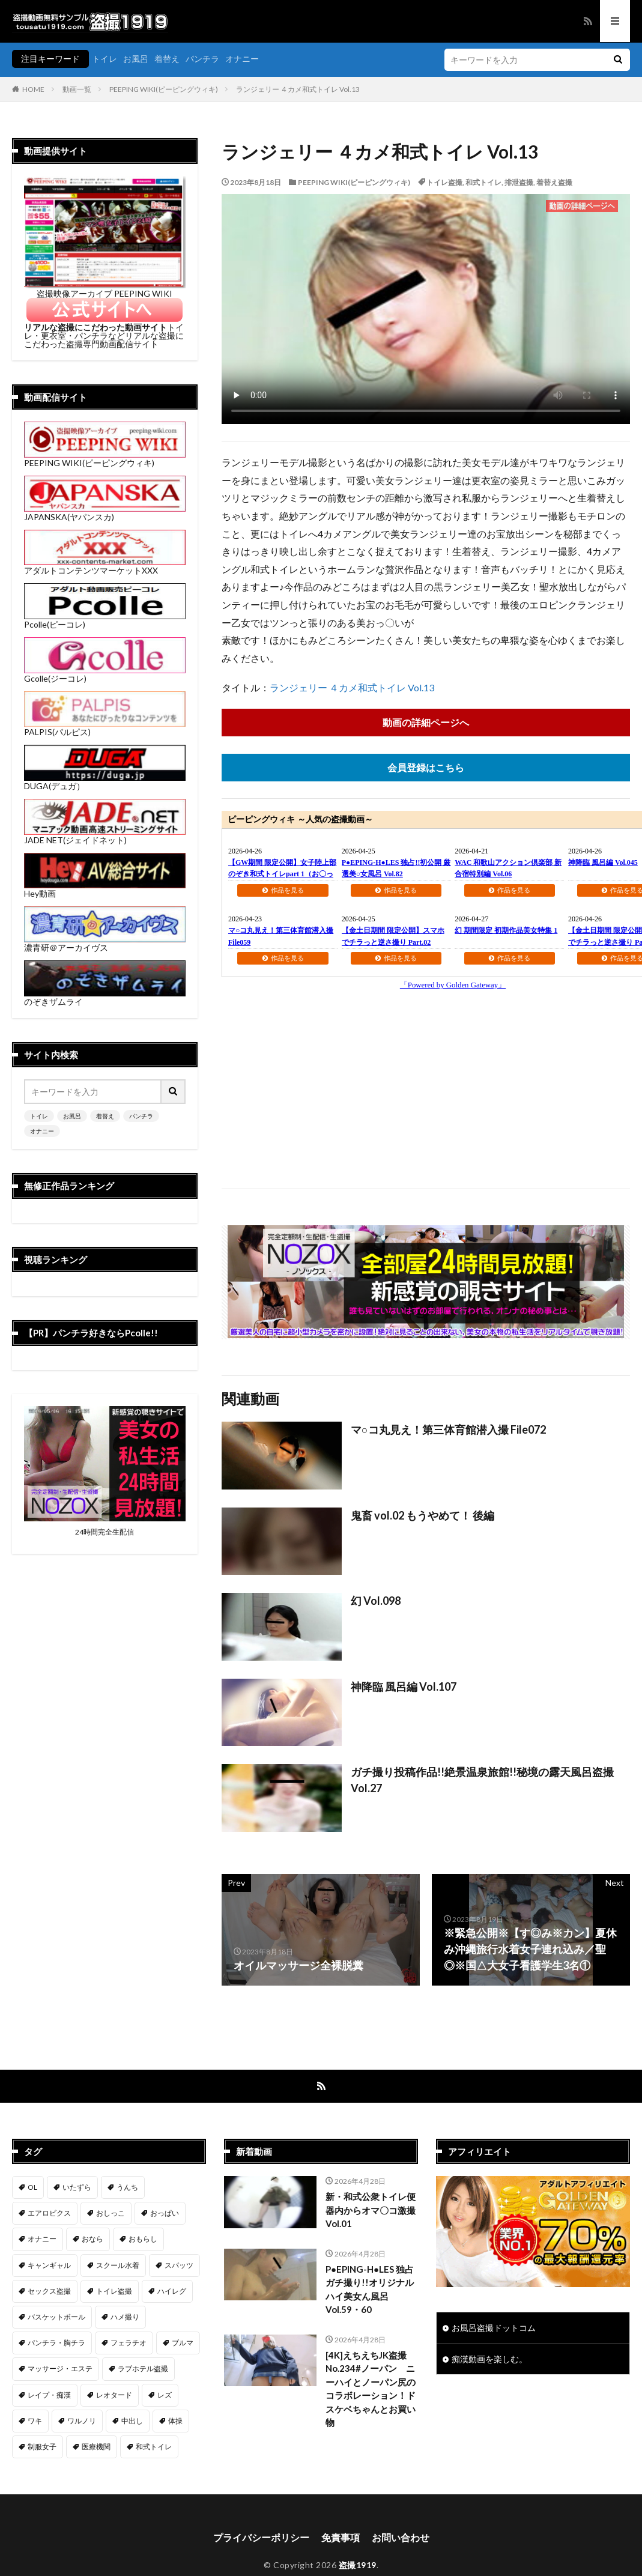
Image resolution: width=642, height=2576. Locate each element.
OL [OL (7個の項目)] (32, 2187)
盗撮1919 (358, 2565)
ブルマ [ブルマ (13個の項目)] (182, 2342)
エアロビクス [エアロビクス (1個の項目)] (49, 2212)
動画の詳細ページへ (426, 722)
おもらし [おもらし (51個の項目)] (143, 2238)
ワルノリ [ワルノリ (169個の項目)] (81, 2420)
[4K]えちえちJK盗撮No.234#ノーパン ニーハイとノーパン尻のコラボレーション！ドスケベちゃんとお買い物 (371, 2389)
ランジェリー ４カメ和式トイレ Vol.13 (298, 89)
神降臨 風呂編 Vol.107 (403, 1686)
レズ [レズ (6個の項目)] (164, 2394)
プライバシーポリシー (261, 2537)
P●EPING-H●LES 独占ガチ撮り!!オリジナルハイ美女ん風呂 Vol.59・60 (370, 2289)
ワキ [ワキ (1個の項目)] (35, 2420)
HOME (33, 89)
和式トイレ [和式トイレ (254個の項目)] (154, 2446)
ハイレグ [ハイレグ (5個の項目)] (171, 2291)
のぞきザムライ (105, 997)
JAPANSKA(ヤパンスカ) (105, 512)
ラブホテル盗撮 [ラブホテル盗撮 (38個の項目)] (143, 2368)
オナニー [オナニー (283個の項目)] (42, 2238)
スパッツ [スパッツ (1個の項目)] (179, 2265)
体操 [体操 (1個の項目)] (175, 2420)
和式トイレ (483, 182)
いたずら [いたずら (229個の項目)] (76, 2187)
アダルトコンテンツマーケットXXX (105, 566)
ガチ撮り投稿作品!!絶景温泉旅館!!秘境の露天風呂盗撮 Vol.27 (482, 1780)
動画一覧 (76, 89)
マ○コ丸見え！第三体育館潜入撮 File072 (448, 1429)
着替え (167, 58)
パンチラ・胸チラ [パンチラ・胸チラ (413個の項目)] (56, 2342)
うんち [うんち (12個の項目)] (127, 2187)
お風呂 (135, 58)
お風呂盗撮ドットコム (494, 2328)
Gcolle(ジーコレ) (105, 674)
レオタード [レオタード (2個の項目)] (114, 2394)
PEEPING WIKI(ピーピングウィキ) (163, 89)
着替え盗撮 (554, 182)
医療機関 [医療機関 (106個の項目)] (96, 2446)
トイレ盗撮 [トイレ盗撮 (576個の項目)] (114, 2291)
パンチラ (202, 58)
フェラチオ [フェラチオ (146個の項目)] (129, 2342)
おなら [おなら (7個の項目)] (92, 2238)
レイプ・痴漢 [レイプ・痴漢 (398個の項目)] (49, 2394)
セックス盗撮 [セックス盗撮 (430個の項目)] (49, 2291)
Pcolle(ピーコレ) (105, 620)
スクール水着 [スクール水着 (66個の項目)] (117, 2265)
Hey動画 (105, 889)
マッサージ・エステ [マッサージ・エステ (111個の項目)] (60, 2368)
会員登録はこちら (425, 767)
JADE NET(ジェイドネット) (105, 835)
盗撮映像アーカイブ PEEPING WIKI (105, 289)
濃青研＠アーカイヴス (105, 943)
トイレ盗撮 (444, 182)
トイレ (104, 58)
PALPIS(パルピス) (105, 727)
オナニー (242, 58)
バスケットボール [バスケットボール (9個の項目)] (56, 2316)
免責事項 (340, 2537)
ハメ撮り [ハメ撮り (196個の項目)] (125, 2316)
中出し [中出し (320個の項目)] (132, 2420)
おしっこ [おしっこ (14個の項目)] (110, 2212)
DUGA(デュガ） (105, 781)
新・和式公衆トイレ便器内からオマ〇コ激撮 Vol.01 (371, 2210)
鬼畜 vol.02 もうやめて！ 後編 (422, 1515)
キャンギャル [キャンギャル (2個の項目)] (49, 2265)
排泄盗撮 (518, 182)
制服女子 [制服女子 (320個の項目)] (42, 2446)
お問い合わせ (400, 2537)
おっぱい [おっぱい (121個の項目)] (164, 2212)
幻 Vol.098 (376, 1600)
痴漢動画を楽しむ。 (489, 2359)
